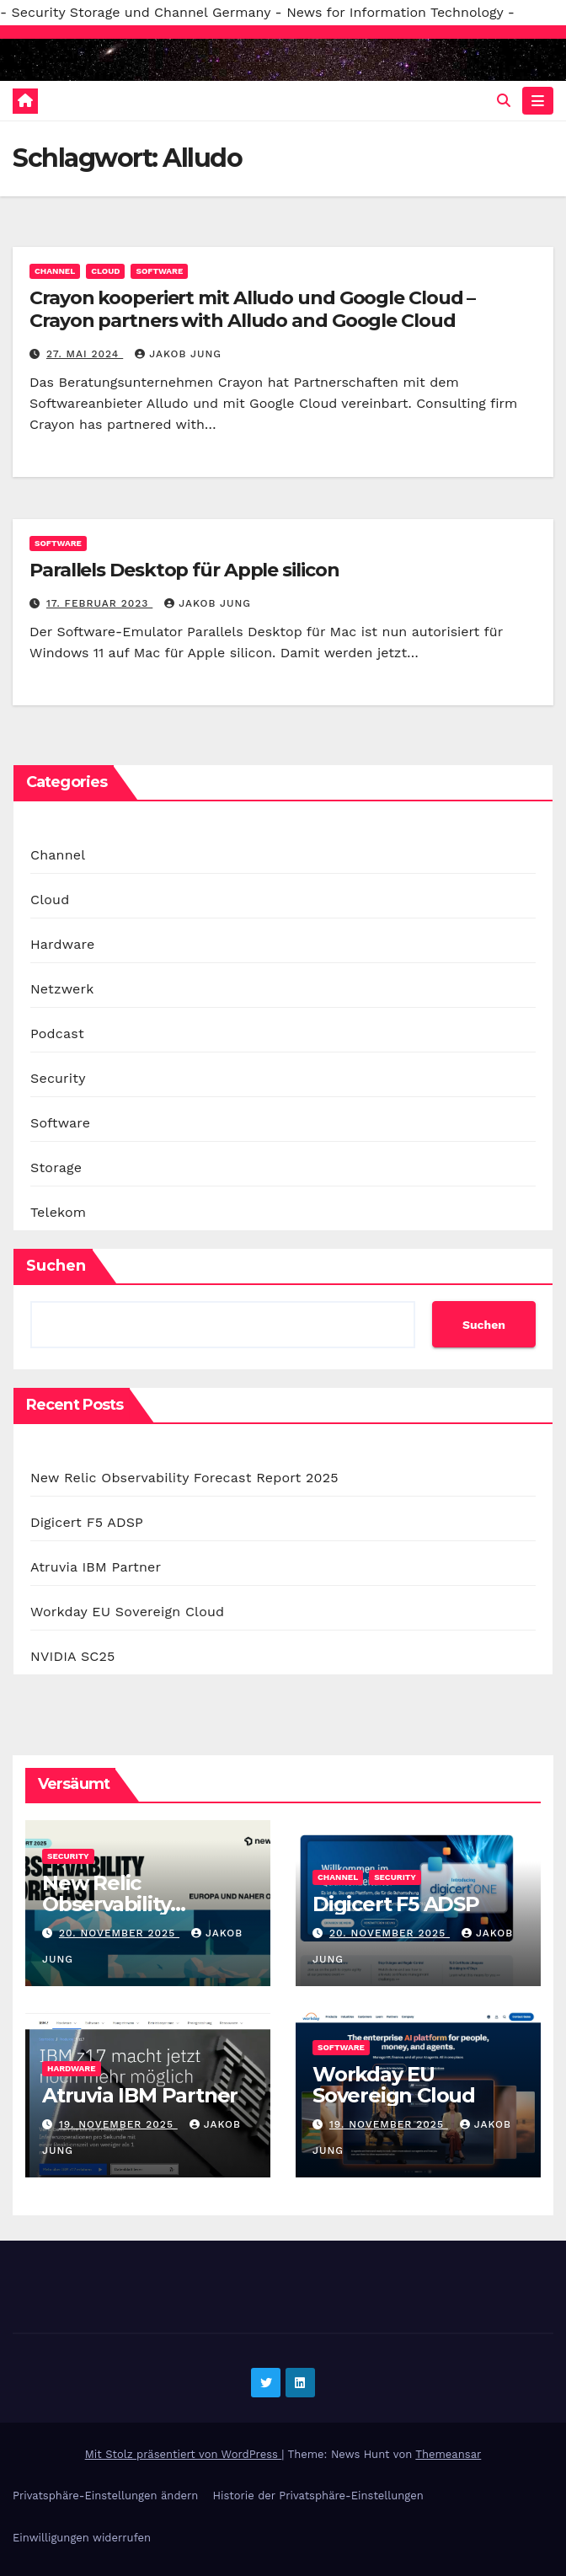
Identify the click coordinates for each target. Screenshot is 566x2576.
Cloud (105, 271)
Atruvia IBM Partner (95, 1567)
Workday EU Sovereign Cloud (127, 1612)
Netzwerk (61, 989)
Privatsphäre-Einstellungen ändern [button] (105, 2495)
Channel (55, 271)
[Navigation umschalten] (537, 101)
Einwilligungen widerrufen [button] (82, 2537)
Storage (56, 1167)
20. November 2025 (119, 1933)
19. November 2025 (118, 2124)
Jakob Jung (178, 354)
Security (58, 1078)
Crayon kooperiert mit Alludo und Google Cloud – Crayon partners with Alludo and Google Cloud (252, 309)
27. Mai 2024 (84, 354)
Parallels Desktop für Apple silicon (184, 570)
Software (159, 271)
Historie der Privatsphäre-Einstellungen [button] (317, 2495)
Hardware (62, 944)
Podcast (57, 1034)
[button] (503, 101)
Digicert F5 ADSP (86, 1522)
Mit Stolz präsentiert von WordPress (183, 2454)
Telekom (58, 1212)
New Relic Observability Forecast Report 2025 (184, 1478)
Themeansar (448, 2454)
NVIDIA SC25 (72, 1656)
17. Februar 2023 (99, 603)
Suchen (56, 1265)
